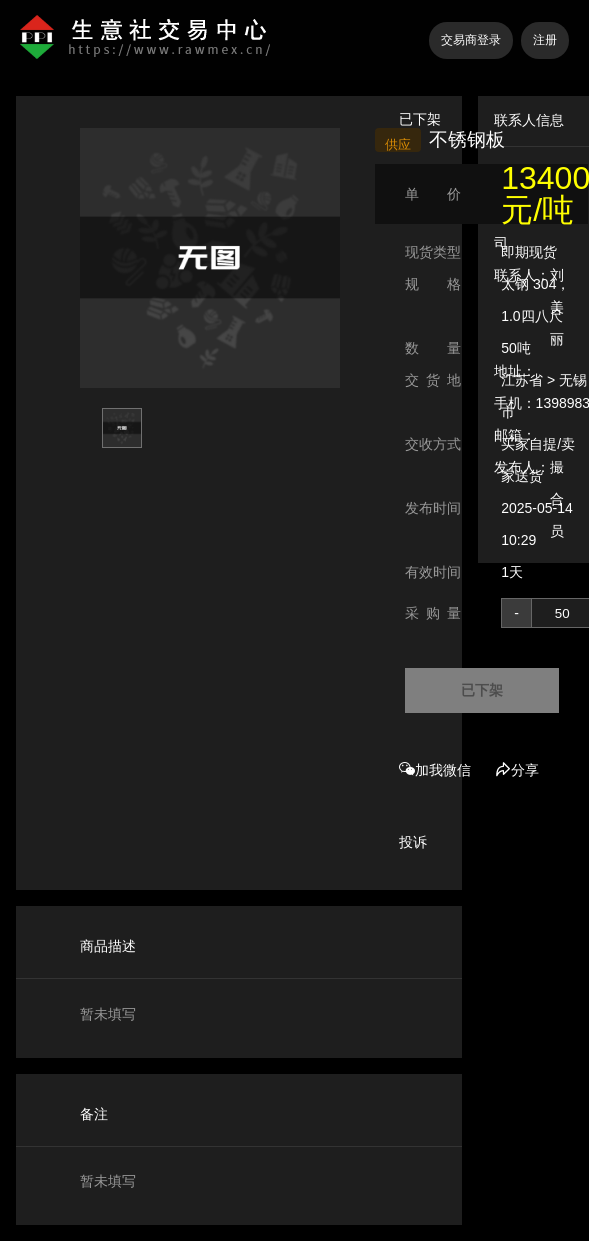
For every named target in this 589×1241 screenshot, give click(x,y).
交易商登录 (471, 40)
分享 (517, 770)
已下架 (482, 690)
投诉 (413, 842)
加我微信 (435, 770)
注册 (545, 40)
